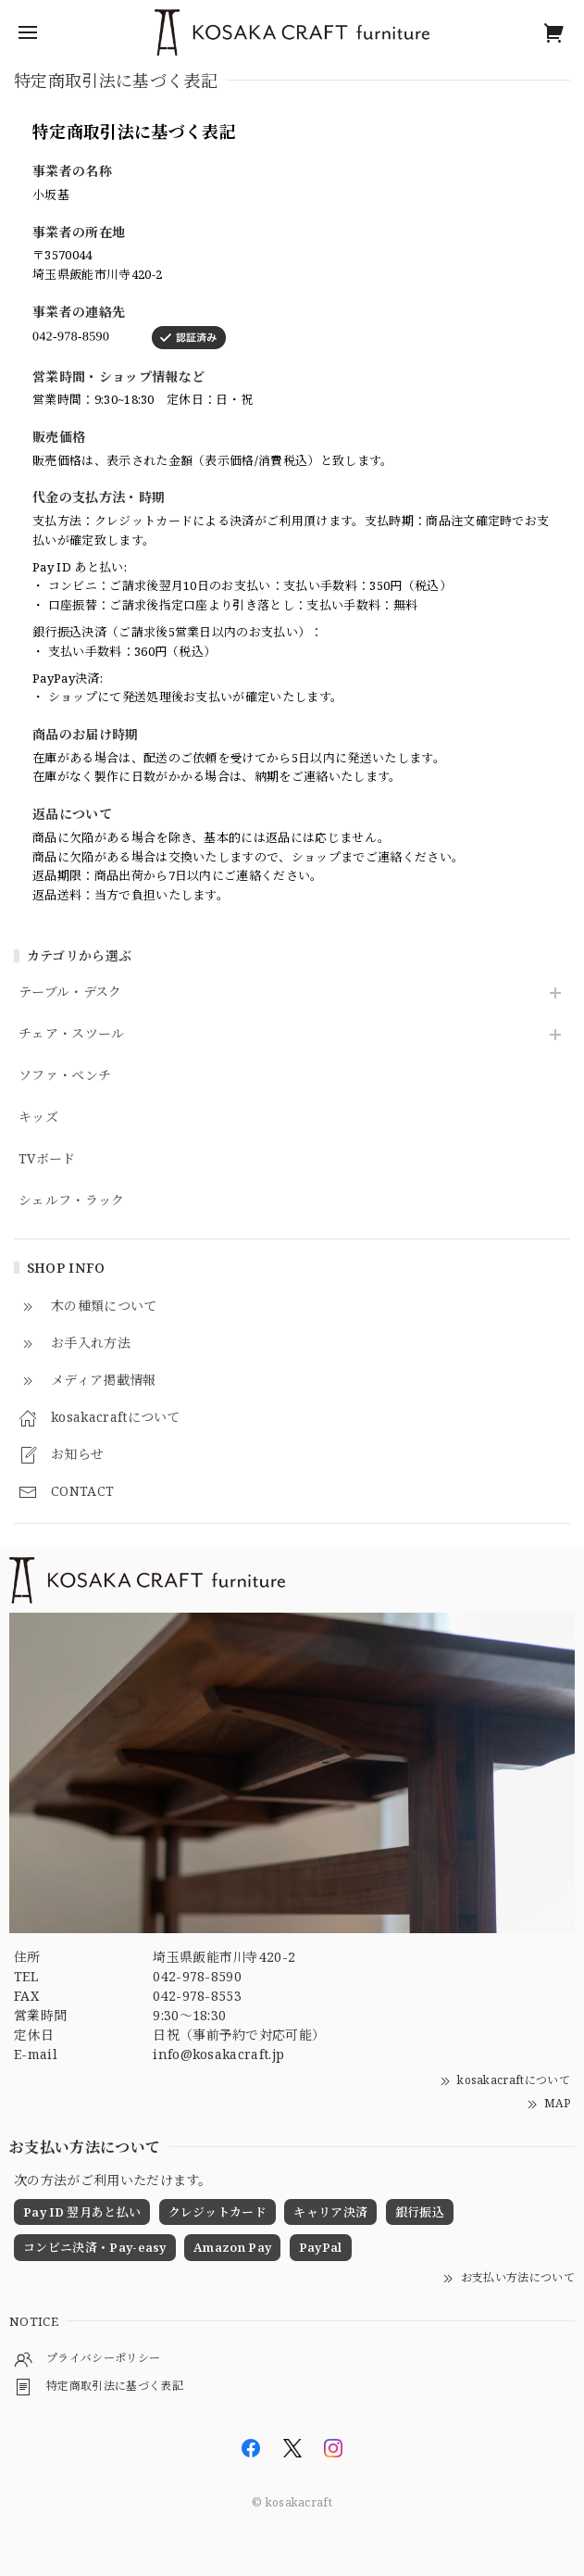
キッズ (38, 1117)
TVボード (47, 1159)
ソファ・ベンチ (65, 1076)
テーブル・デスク (70, 992)
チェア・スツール (72, 1034)
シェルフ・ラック (72, 1201)
